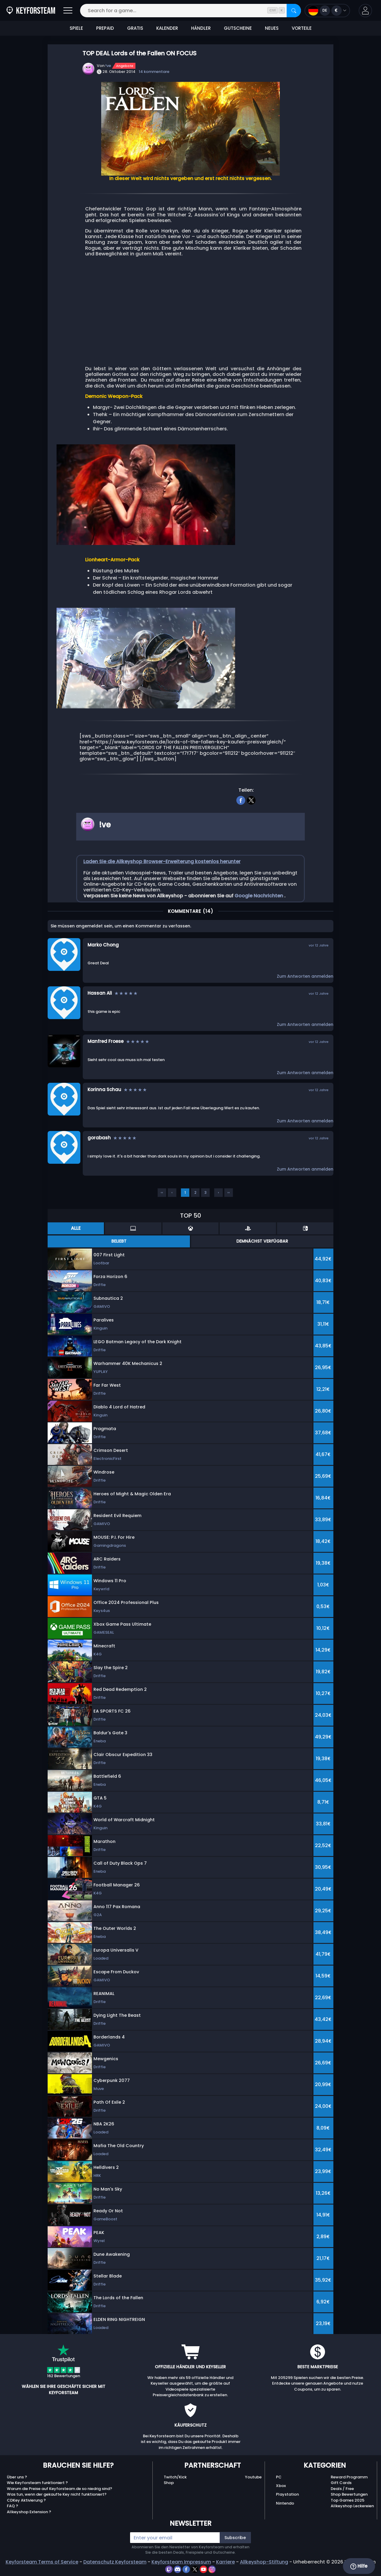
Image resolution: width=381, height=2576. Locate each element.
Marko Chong (103, 945)
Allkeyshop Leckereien (352, 2506)
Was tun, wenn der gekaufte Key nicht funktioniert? (57, 2494)
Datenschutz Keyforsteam (114, 2561)
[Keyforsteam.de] (31, 10)
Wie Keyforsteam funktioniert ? (37, 2483)
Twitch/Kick (175, 2477)
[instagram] (212, 2569)
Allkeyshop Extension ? (29, 2512)
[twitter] (251, 800)
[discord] (178, 2569)
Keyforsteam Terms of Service (42, 2561)
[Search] (294, 10)
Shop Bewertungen (349, 2494)
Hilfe (358, 2566)
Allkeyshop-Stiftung (264, 2561)
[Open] (67, 10)
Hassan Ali (100, 993)
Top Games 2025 (347, 2500)
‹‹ (162, 1192)
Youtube (253, 2477)
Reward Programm (349, 2477)
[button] (365, 10)
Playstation (287, 2494)
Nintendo (285, 2503)
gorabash (99, 1138)
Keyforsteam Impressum (181, 2561)
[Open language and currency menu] (327, 10)
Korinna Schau (104, 1089)
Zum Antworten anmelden (305, 976)
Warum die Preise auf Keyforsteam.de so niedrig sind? (59, 2488)
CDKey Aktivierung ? (26, 2500)
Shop (169, 2483)
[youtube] (204, 2569)
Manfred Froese (106, 1041)
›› (228, 1192)
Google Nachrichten (259, 895)
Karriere (225, 2561)
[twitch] (169, 2569)
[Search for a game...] (190, 10)
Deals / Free (342, 2488)
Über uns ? (17, 2477)
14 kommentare (154, 71)
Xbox (281, 2485)
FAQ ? (12, 2506)
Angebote (124, 65)
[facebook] (241, 800)
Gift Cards (341, 2483)
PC (279, 2477)
